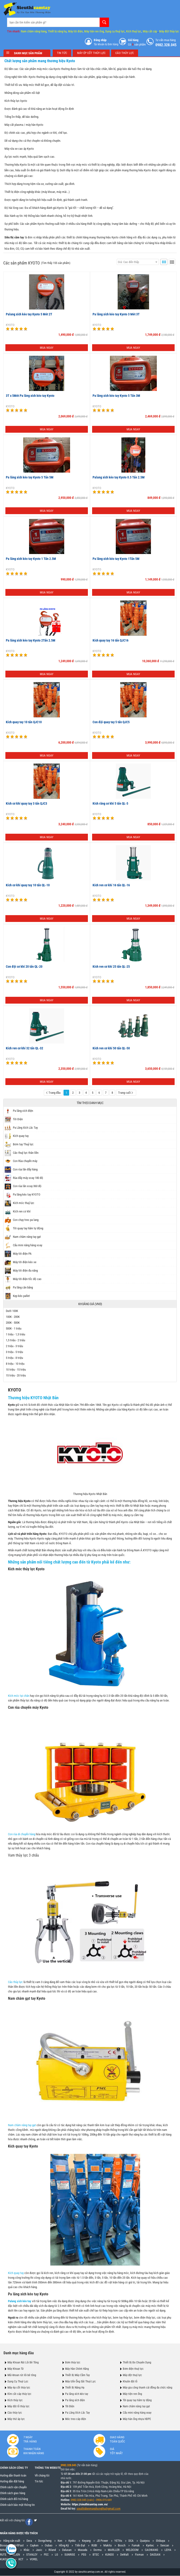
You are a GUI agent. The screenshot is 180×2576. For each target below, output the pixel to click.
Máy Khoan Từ (16, 2368)
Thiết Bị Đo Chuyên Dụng (137, 2362)
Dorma (97, 2550)
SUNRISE (69, 2555)
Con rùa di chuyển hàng (21, 1834)
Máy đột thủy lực (169, 31)
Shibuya (160, 2541)
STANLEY (32, 2555)
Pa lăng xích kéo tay (76, 2394)
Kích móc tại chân (19, 1695)
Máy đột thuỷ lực (132, 2375)
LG (56, 2555)
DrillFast (19, 2545)
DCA (131, 2541)
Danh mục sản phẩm (27, 53)
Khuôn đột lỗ (130, 2381)
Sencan (164, 2545)
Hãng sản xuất (11, 2541)
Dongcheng (44, 2541)
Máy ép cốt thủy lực (19, 2387)
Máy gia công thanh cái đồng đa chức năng (147, 2387)
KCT (21, 2559)
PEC (46, 2555)
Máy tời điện (75, 31)
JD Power (102, 2541)
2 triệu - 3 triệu (14, 1346)
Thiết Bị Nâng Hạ (74, 2387)
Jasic (39, 2550)
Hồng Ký (64, 2545)
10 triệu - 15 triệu (16, 1369)
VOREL (34, 2559)
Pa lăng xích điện (75, 2400)
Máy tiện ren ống (94, 31)
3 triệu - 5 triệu (14, 1351)
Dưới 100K (12, 1310)
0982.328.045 (68, 2465)
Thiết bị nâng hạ (57, 31)
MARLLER (114, 2550)
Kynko (72, 2541)
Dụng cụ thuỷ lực (115, 31)
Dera (29, 2541)
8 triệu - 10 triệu (15, 1363)
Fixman (139, 2555)
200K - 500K (13, 1322)
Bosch (121, 2545)
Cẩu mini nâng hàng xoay (137, 2412)
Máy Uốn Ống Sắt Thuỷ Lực (80, 2381)
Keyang (86, 2541)
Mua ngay (47, 347)
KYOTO (10, 324)
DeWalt (124, 2555)
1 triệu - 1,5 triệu (15, 1334)
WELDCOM (132, 2550)
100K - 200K (13, 1316)
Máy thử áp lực (16, 2418)
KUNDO (109, 2555)
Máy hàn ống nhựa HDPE (137, 2418)
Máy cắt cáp (150, 31)
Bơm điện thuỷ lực (133, 2368)
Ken (60, 2541)
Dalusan (66, 2550)
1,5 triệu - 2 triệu (15, 1340)
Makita (107, 2545)
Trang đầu (53, 1092)
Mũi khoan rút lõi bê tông (22, 2375)
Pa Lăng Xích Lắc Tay (77, 2412)
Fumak (136, 2545)
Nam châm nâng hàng (33, 31)
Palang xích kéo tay (19, 2301)
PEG (83, 2555)
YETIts (118, 2541)
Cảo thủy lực (15, 1982)
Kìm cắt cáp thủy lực (19, 2394)
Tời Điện (69, 2406)
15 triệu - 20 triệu (16, 1375)
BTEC (96, 2555)
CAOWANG (151, 2550)
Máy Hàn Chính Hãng (77, 2368)
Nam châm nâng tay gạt (22, 2125)
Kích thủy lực (15, 2400)
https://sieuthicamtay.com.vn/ (90, 2504)
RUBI (94, 2545)
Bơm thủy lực (72, 2362)
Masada (82, 2550)
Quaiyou (145, 2541)
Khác (27, 2550)
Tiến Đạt (80, 2545)
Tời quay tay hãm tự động (137, 2400)
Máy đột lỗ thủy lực (19, 2406)
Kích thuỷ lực (133, 31)
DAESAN (155, 2555)
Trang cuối (125, 1092)
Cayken (34, 2545)
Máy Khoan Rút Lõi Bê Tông (23, 2362)
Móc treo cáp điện (75, 2418)
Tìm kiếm (104, 22)
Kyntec (150, 2545)
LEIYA (168, 2550)
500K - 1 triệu (14, 1328)
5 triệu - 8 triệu (14, 1357)
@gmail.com (112, 2509)
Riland (52, 2550)
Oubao (48, 2545)
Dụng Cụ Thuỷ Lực (18, 2381)
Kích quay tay (16, 2273)
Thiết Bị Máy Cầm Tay (77, 2375)
